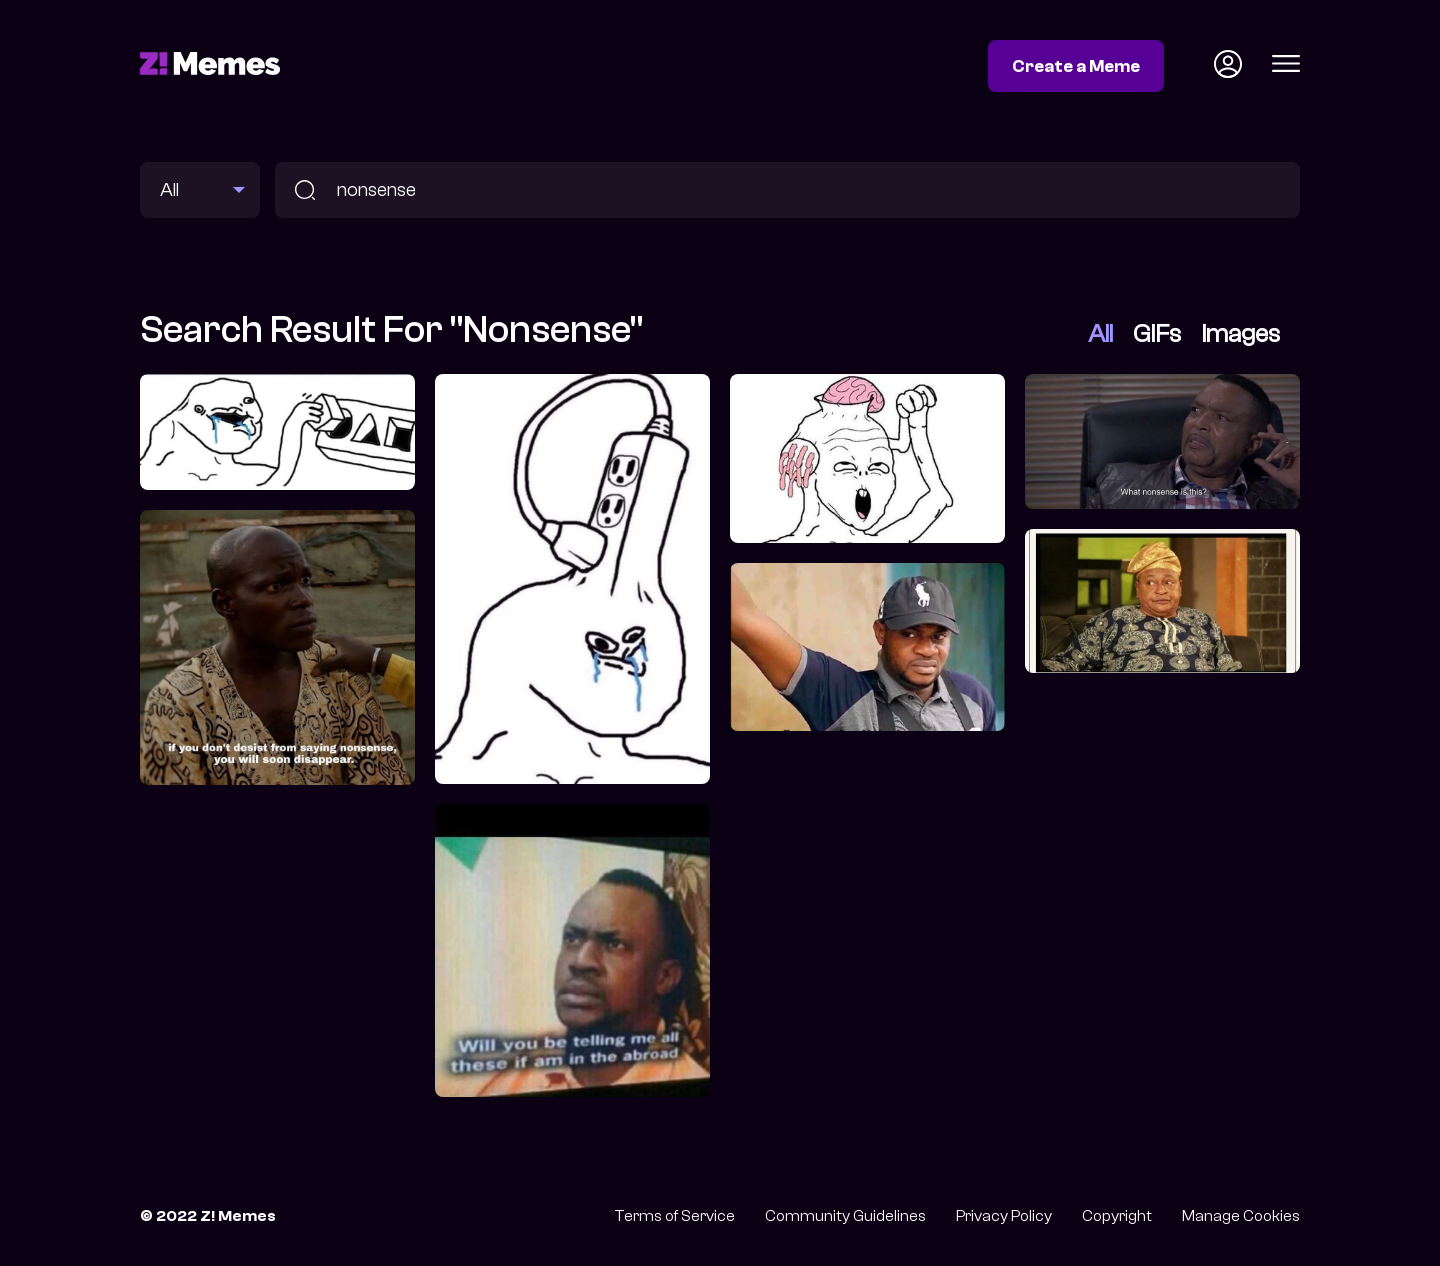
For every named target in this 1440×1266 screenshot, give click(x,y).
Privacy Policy (1004, 1216)
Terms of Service (674, 1216)
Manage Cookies (1241, 1216)
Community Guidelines (845, 1216)
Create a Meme (1076, 66)
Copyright (1117, 1216)
